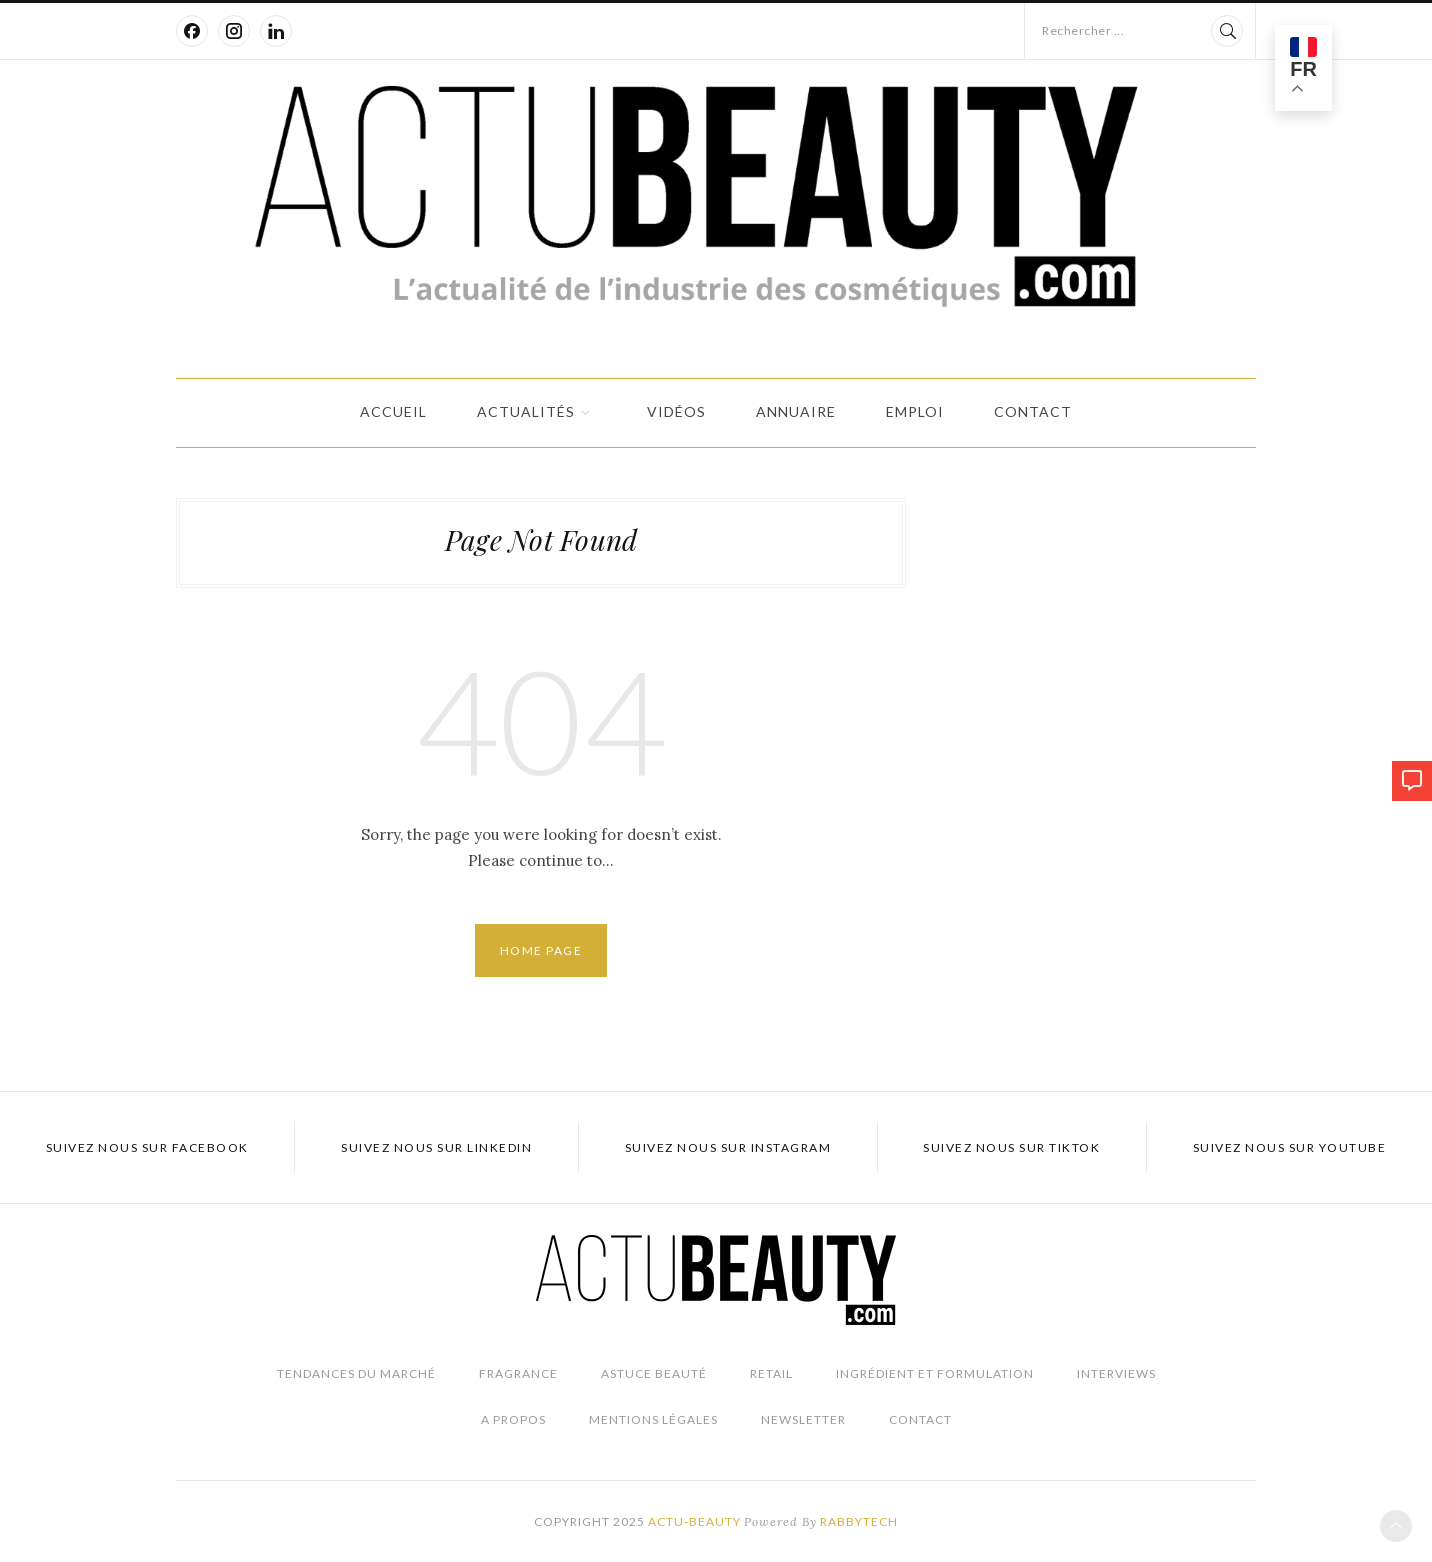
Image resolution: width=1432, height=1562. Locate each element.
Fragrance (518, 1373)
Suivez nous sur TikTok (1011, 1147)
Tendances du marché (356, 1373)
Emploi (915, 411)
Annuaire (796, 411)
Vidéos (676, 411)
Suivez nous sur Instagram (728, 1147)
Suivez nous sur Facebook (147, 1147)
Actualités (526, 411)
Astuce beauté (654, 1373)
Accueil (393, 411)
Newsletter (803, 1419)
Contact (1033, 411)
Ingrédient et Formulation (935, 1373)
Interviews (1116, 1373)
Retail (771, 1373)
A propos (513, 1419)
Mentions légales (653, 1419)
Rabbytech (859, 1521)
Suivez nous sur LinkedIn (436, 1147)
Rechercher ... (1083, 30)
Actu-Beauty (694, 1521)
